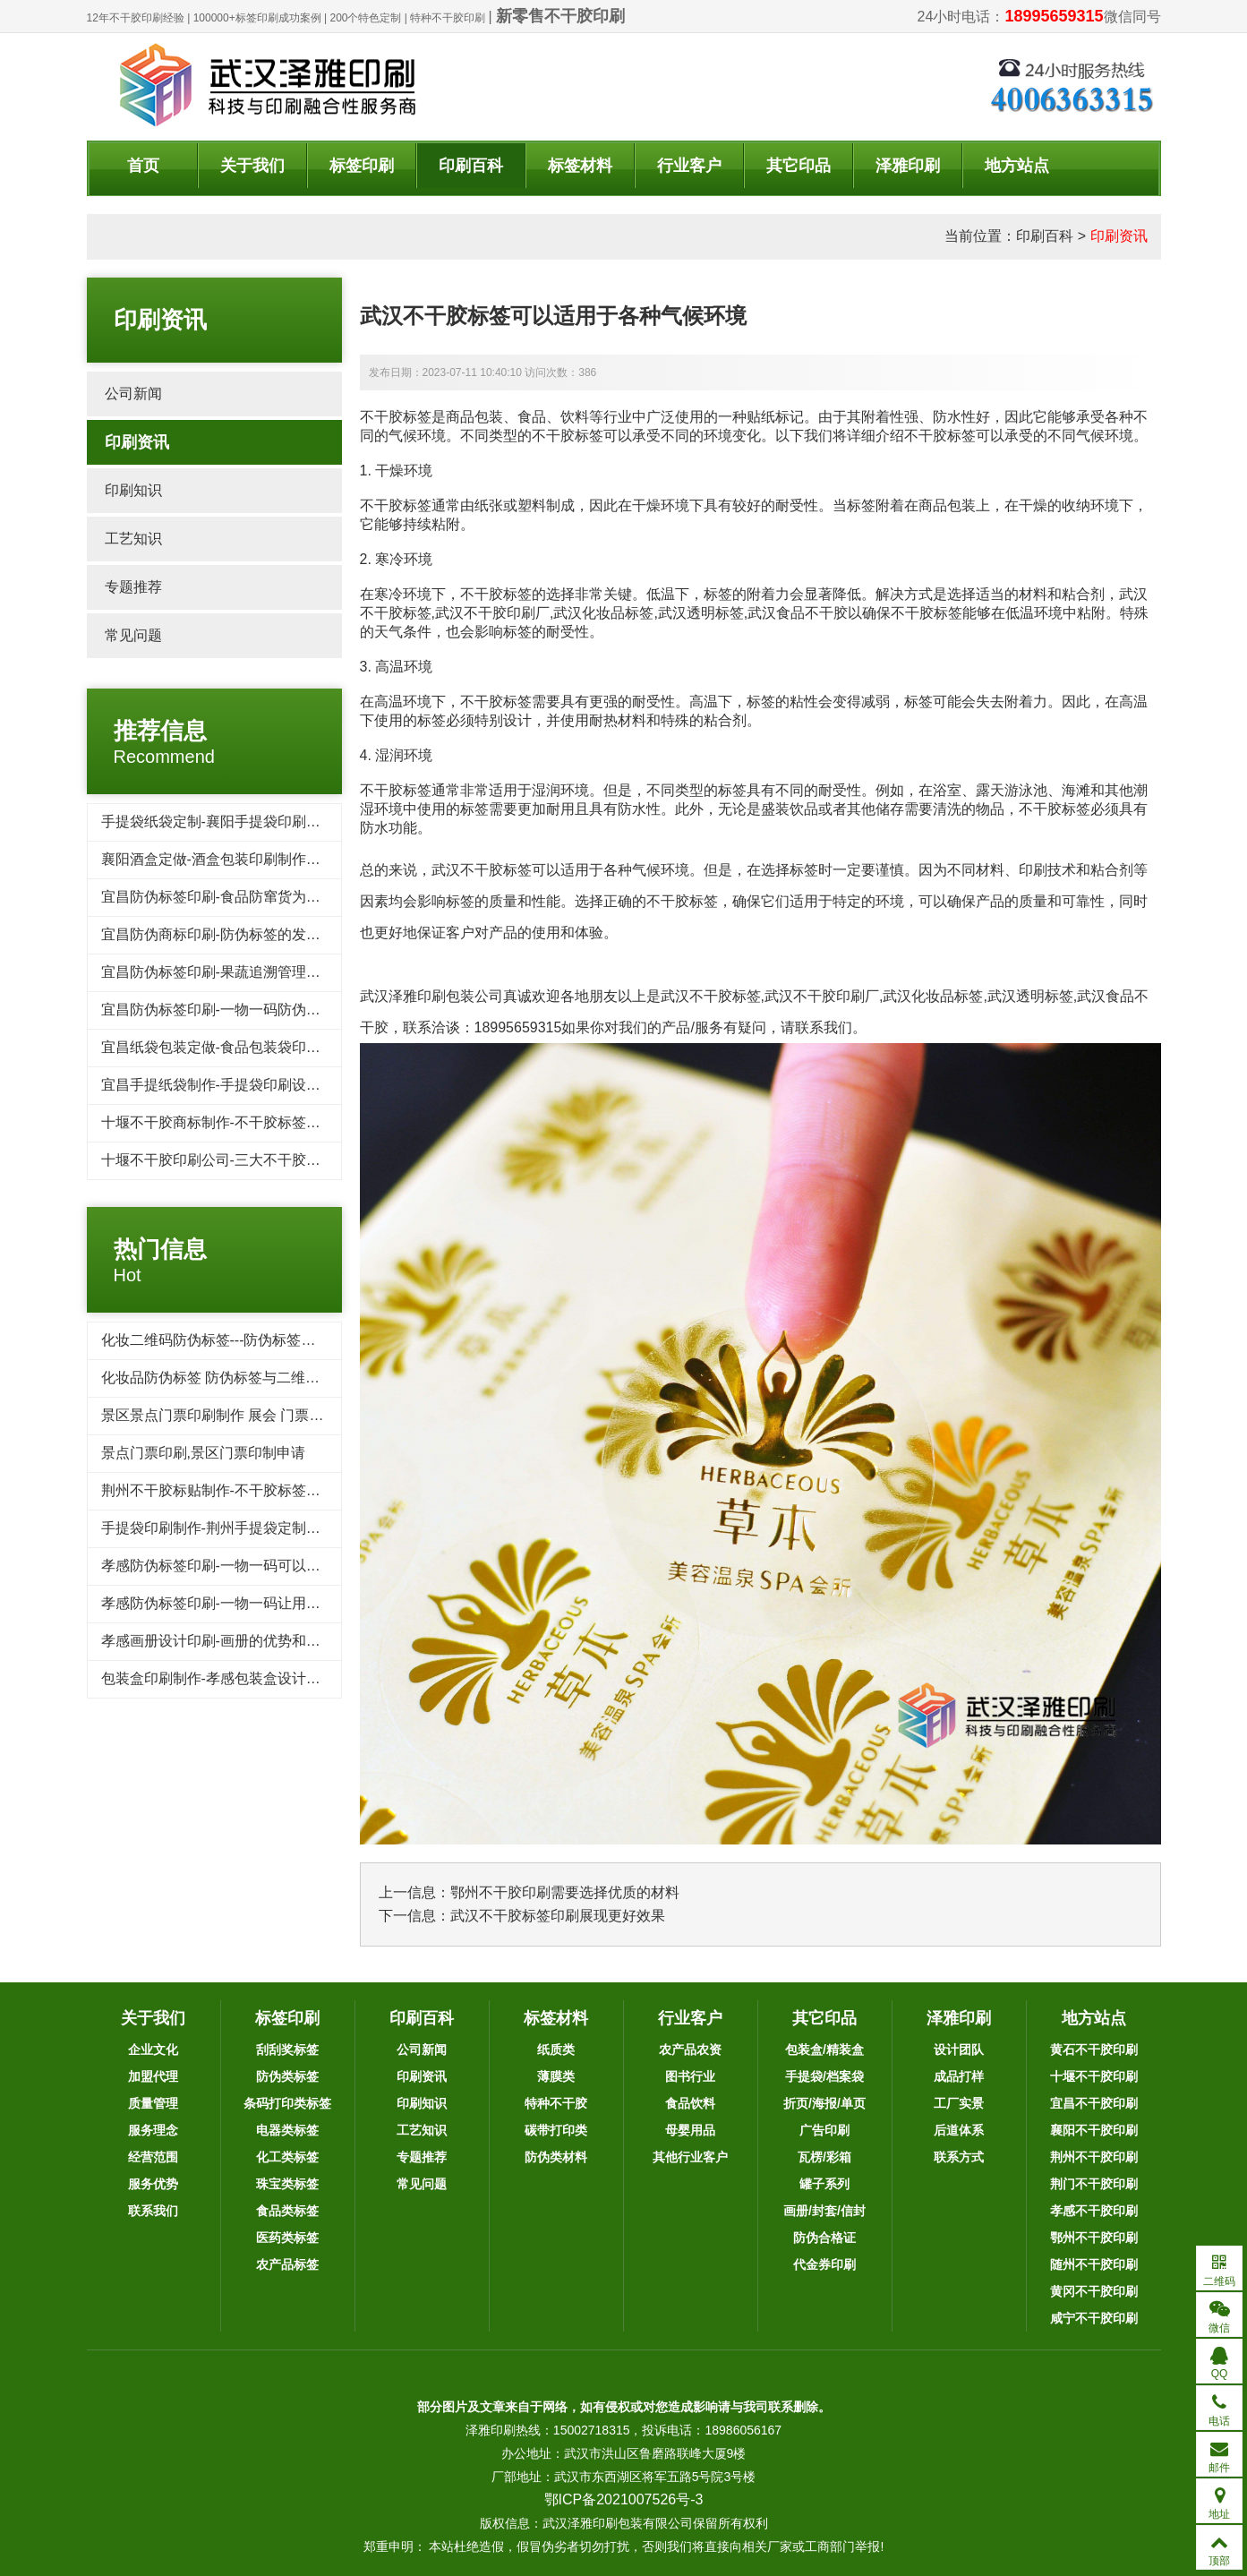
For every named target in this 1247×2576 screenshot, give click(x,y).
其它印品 (798, 166)
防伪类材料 (556, 2157)
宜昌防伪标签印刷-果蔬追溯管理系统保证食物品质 (261, 972)
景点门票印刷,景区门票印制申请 (203, 1452)
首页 (143, 166)
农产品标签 (287, 2264)
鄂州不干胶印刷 (1094, 2237)
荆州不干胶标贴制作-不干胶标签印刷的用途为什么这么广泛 (289, 1490)
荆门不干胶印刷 (1094, 2184)
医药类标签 (287, 2237)
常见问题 (133, 635)
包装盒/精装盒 (824, 2049)
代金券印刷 (824, 2264)
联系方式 (959, 2157)
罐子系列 (824, 2184)
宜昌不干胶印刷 (1094, 2103)
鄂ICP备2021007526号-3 (624, 2499)
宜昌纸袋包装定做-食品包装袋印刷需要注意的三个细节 (275, 1047)
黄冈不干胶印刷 (1094, 2291)
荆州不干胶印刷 (1094, 2157)
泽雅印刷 (907, 166)
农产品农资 (690, 2049)
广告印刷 (824, 2130)
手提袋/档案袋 (824, 2076)
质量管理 (153, 2103)
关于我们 (252, 166)
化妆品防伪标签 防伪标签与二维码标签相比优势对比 (267, 1377)
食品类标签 (287, 2211)
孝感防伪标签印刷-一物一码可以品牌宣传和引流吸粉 (268, 1565)
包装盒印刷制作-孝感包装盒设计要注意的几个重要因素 (275, 1678)
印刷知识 (133, 490)
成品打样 (959, 2076)
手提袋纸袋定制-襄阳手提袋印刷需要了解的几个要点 (268, 821)
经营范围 (153, 2157)
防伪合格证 (824, 2237)
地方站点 (1017, 166)
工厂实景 (959, 2103)
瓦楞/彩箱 (824, 2157)
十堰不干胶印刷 (1094, 2076)
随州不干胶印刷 (1094, 2264)
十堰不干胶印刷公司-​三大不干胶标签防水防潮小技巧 (268, 1160)
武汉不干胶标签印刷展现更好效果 (557, 1915)
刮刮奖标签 (287, 2049)
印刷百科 (471, 166)
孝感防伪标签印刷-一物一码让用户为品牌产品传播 (261, 1603)
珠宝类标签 (287, 2184)
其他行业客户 (690, 2157)
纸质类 (556, 2049)
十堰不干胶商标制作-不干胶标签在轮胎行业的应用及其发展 (289, 1122)
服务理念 (153, 2130)
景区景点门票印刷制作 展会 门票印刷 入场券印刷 (257, 1415)
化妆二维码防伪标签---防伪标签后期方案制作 (244, 1340)
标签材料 (580, 166)
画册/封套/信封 (824, 2211)
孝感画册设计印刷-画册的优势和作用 (218, 1640)
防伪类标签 (287, 2076)
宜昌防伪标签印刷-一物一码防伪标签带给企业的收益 (268, 1009)
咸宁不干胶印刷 (1094, 2318)
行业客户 (689, 166)
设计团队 (959, 2049)
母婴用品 (690, 2130)
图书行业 (690, 2076)
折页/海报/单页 (824, 2103)
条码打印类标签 (287, 2103)
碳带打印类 (556, 2130)
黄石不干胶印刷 (1094, 2049)
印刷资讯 (1119, 236)
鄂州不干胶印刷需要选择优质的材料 (564, 1892)
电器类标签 (287, 2130)
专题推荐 (133, 587)
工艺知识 (133, 538)
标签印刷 (361, 166)
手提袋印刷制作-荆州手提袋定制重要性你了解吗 (253, 1528)
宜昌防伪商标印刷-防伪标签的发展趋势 (225, 934)
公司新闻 (133, 393)
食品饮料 (690, 2103)
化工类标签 (287, 2157)
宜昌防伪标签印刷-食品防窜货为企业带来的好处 (253, 896)
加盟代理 (153, 2076)
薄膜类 (556, 2076)
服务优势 (153, 2184)
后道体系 (959, 2130)
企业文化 (153, 2049)
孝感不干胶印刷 (1094, 2211)
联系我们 (153, 2211)
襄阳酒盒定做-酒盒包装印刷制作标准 (218, 859)
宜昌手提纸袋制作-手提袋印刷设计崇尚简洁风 (246, 1084)
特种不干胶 (556, 2103)
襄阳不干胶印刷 (1094, 2130)
